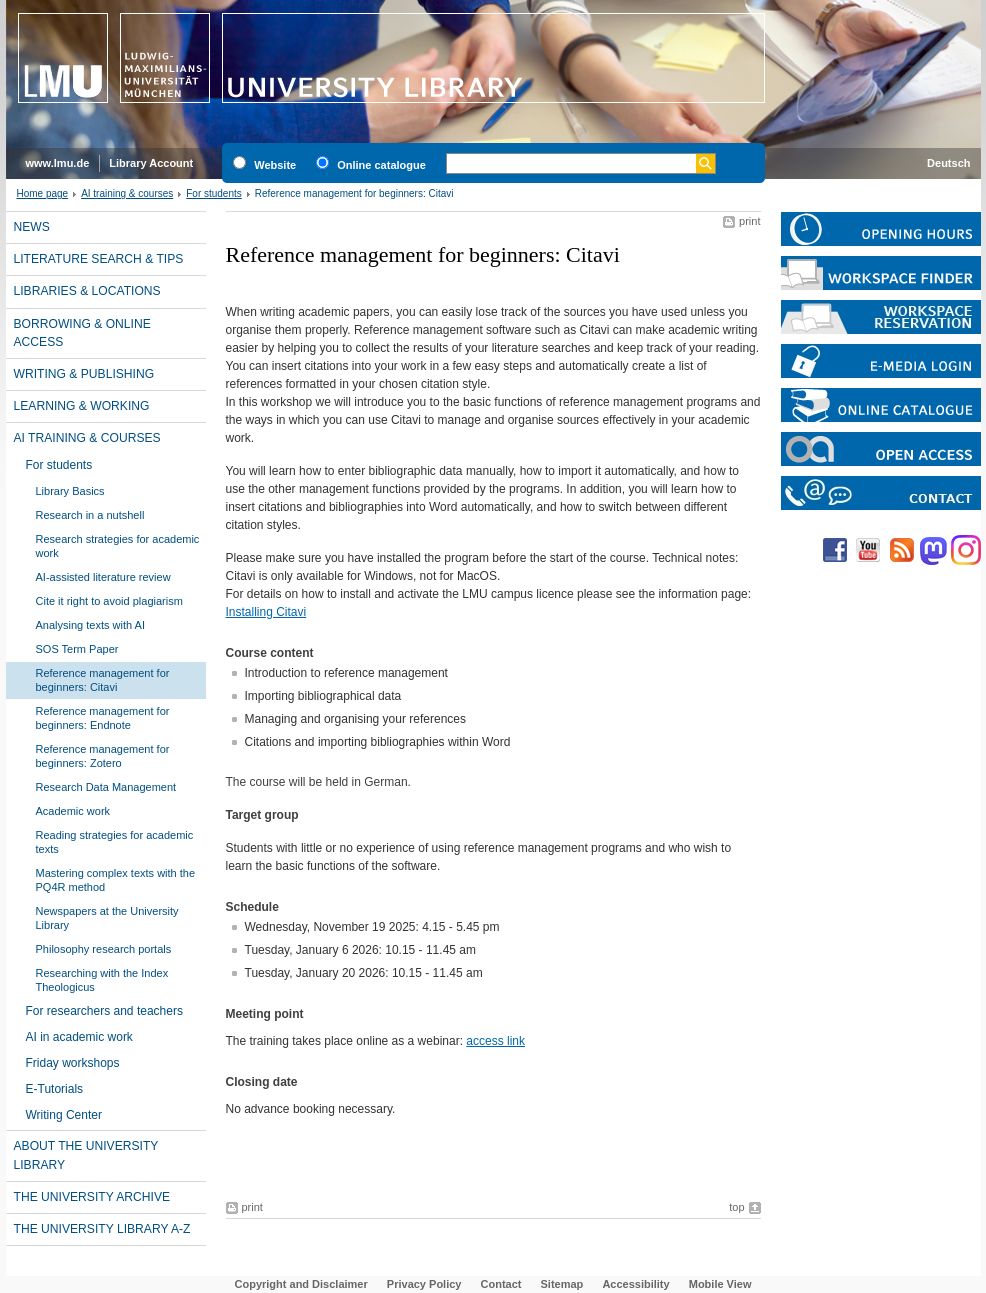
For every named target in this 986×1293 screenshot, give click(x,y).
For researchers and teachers (104, 1011)
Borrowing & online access (82, 333)
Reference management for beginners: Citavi (103, 680)
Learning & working (82, 406)
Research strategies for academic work (118, 546)
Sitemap (562, 1284)
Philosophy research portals (104, 949)
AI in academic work (79, 1037)
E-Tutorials (55, 1089)
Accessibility (635, 1284)
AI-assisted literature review (103, 577)
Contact (501, 1284)
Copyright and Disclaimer (301, 1284)
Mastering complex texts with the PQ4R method (116, 880)
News (32, 227)
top (736, 1207)
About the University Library (86, 1155)
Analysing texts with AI (90, 625)
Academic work (73, 811)
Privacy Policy (424, 1284)
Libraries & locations (87, 291)
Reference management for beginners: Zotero (103, 756)
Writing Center (64, 1115)
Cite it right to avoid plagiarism (109, 601)
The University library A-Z (102, 1229)
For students (214, 193)
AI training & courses (127, 193)
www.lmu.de (58, 163)
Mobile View (720, 1284)
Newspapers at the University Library (107, 918)
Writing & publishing (84, 374)
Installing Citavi (266, 612)
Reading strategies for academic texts (115, 842)
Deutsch (948, 163)
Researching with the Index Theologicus (102, 980)
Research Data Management (106, 787)
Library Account (151, 163)
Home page (43, 193)
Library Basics (70, 491)
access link (495, 1041)
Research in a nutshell (90, 515)
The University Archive (92, 1197)
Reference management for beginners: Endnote (103, 718)
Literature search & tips (99, 259)
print (749, 221)
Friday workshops (73, 1063)
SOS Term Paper (77, 649)
